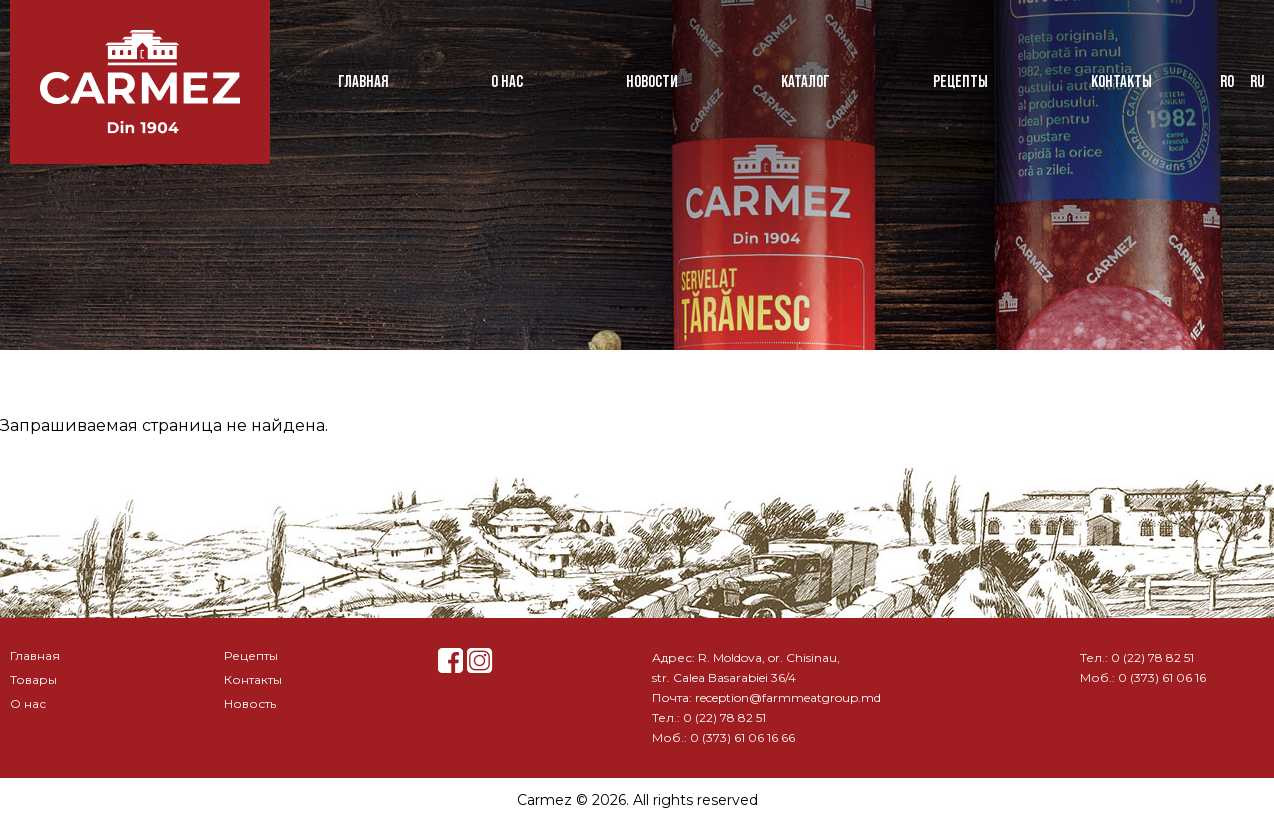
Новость (250, 703)
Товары (33, 679)
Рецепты (960, 81)
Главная (363, 81)
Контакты (1121, 81)
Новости (652, 81)
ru (1257, 81)
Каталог (805, 81)
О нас (507, 81)
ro (1227, 81)
